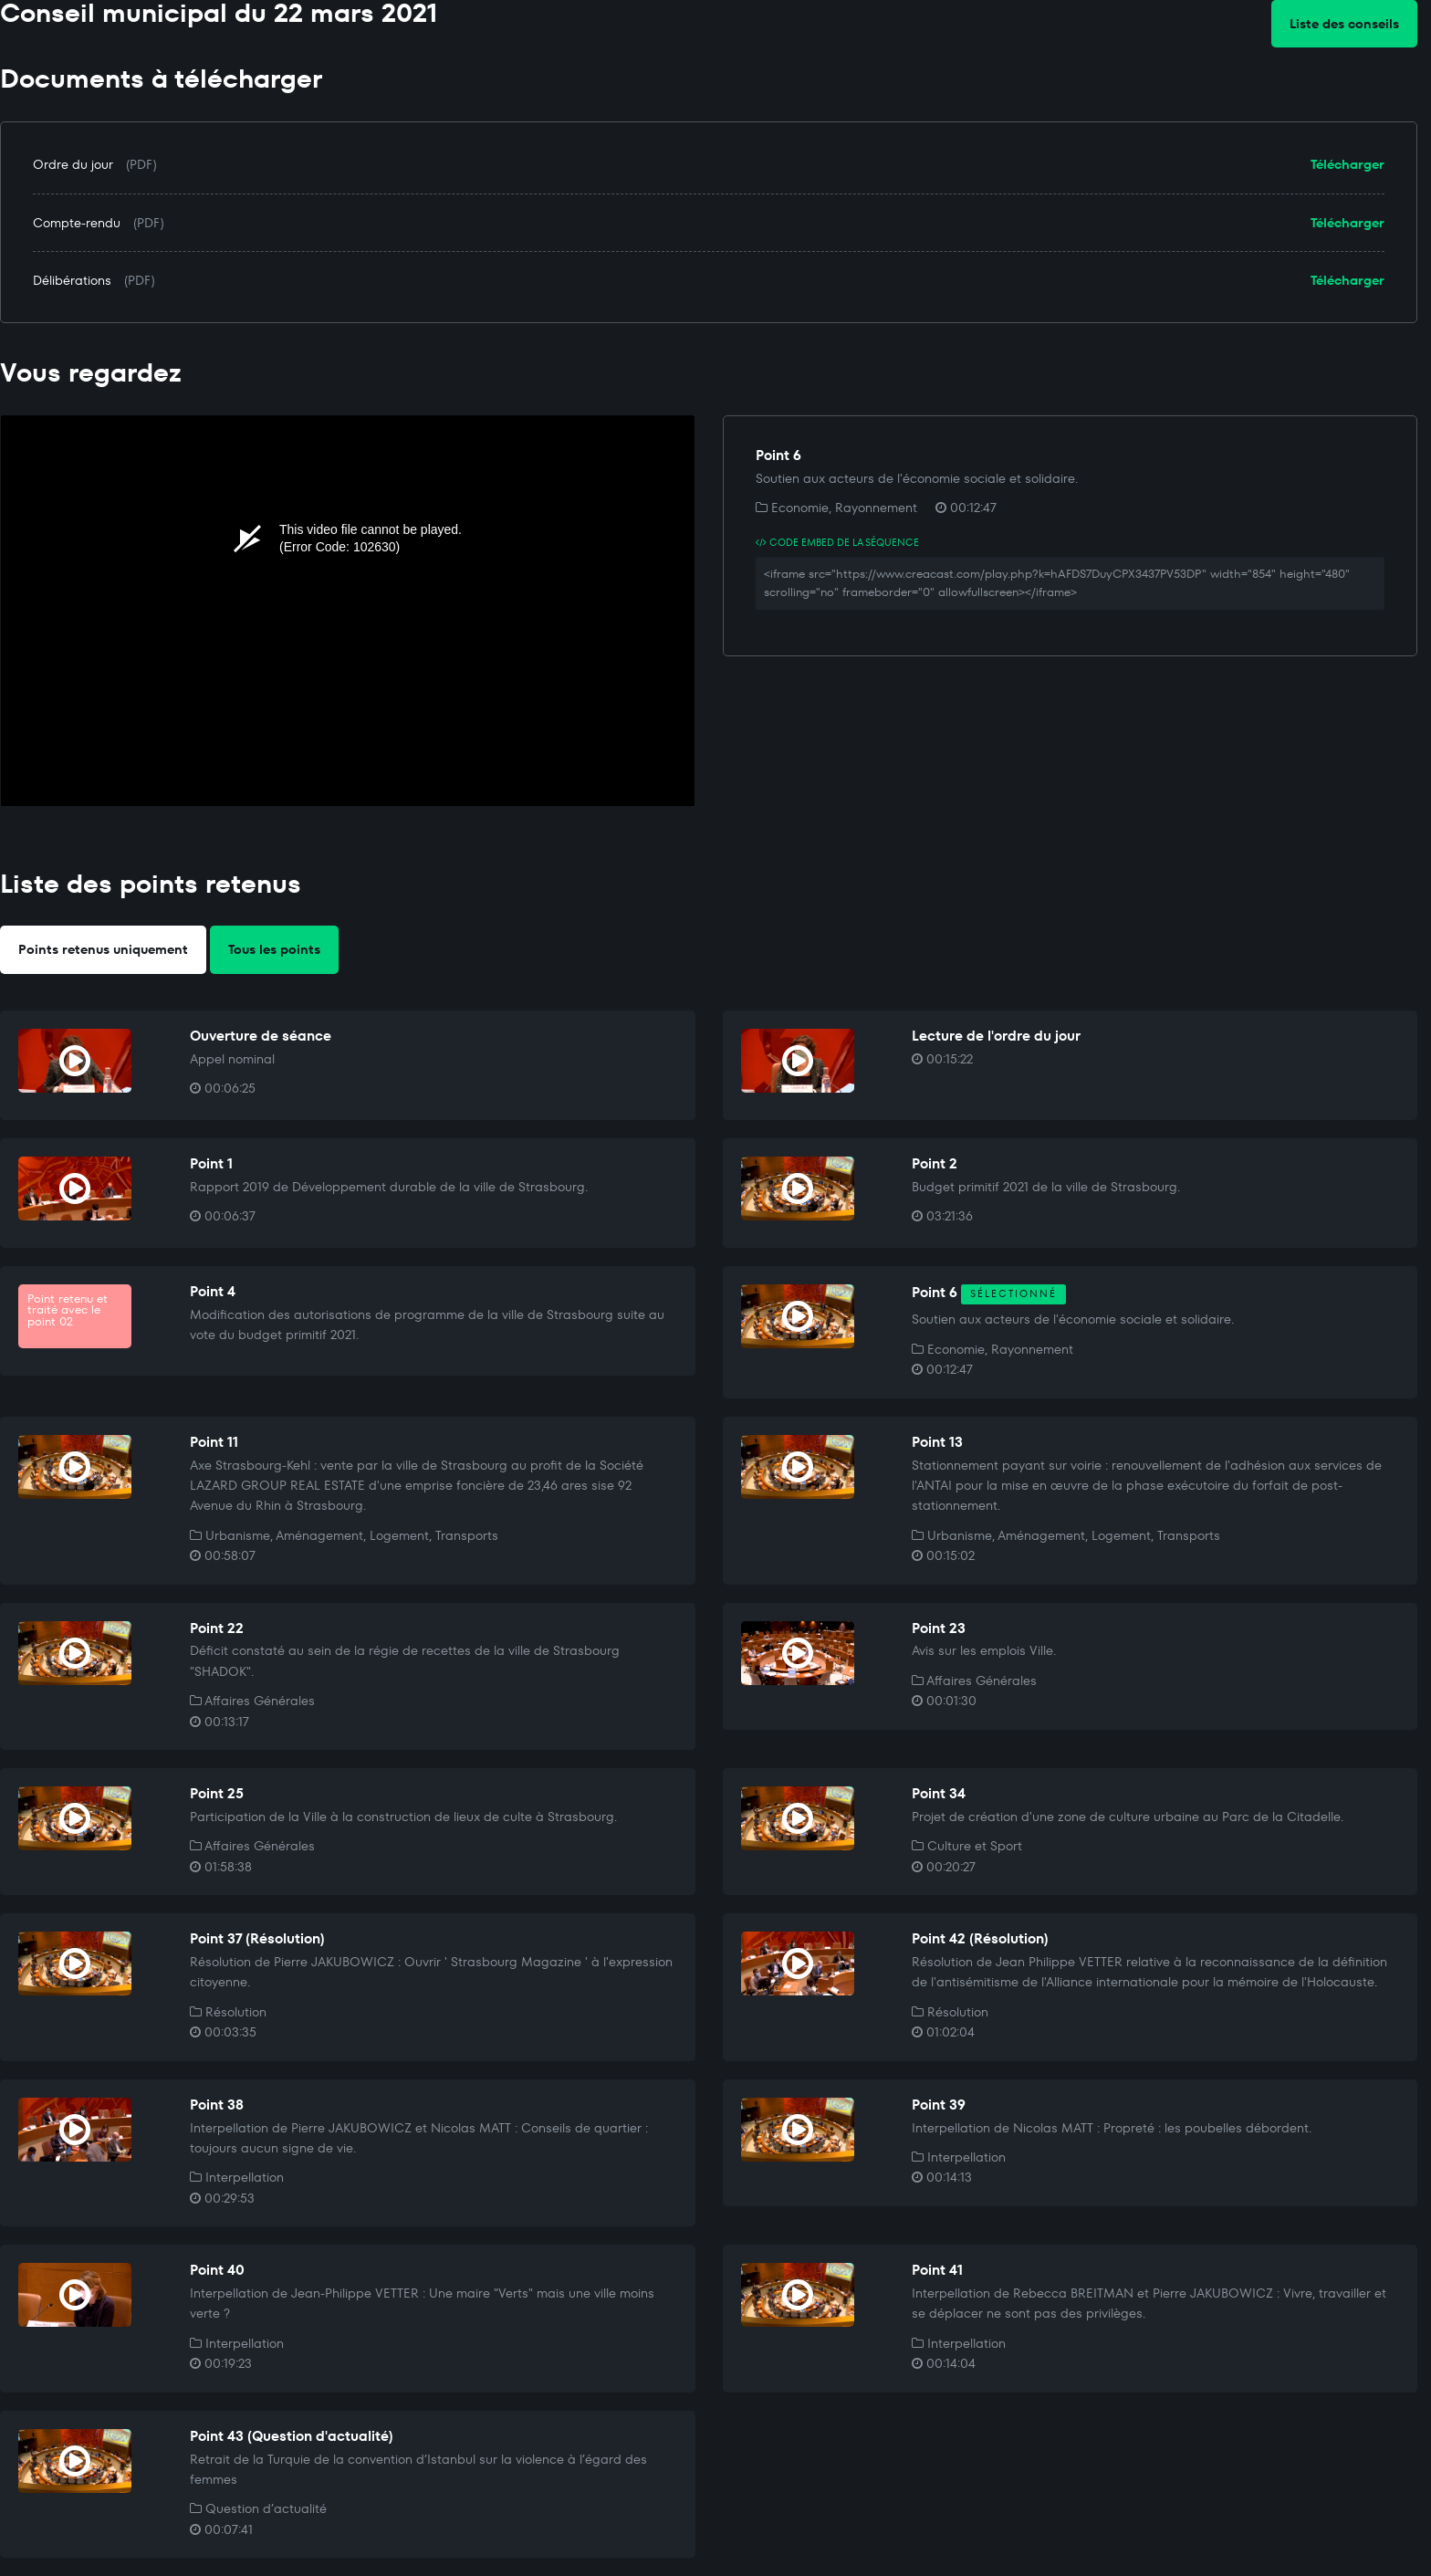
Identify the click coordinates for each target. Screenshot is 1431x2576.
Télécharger (1347, 164)
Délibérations (72, 280)
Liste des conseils (1344, 24)
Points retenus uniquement (103, 949)
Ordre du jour (73, 164)
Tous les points (274, 949)
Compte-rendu (76, 223)
